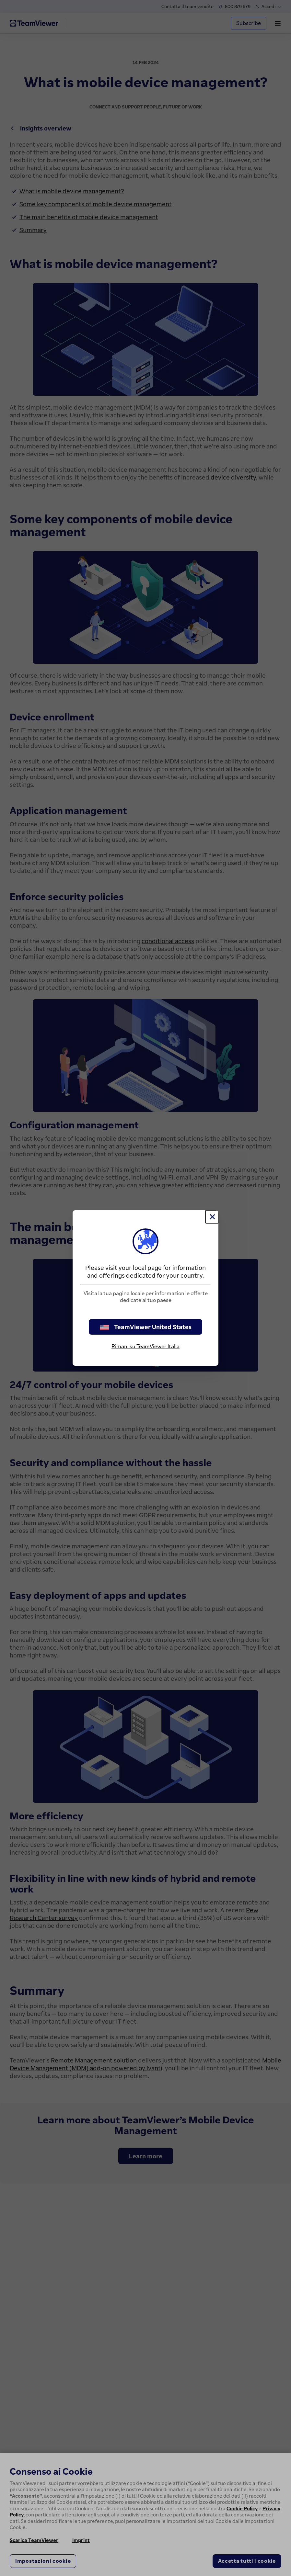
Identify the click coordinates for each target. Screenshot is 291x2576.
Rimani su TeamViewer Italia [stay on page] (145, 1346)
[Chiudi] (211, 1216)
